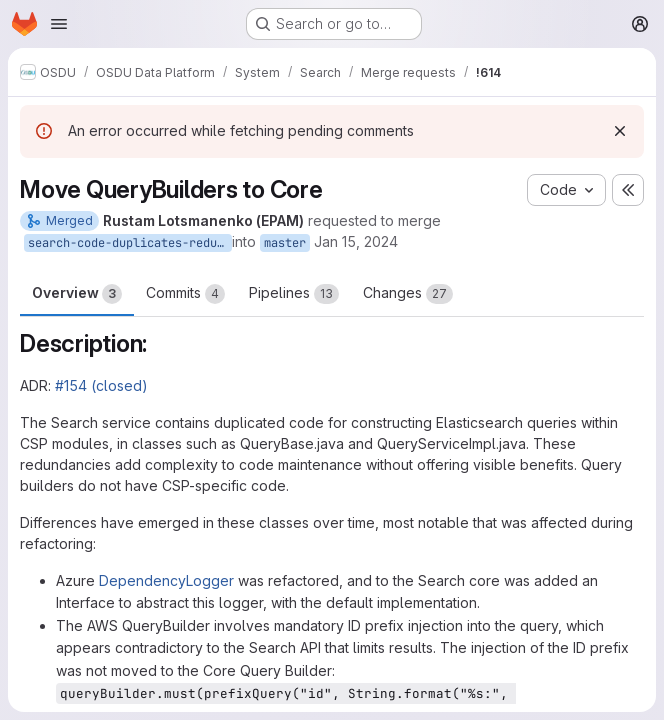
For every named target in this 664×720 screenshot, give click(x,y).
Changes (408, 294)
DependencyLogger (166, 580)
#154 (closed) (101, 385)
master (285, 243)
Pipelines (294, 294)
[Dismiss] (620, 131)
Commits (185, 294)
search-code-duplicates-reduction (130, 243)
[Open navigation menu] (59, 24)
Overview (77, 294)
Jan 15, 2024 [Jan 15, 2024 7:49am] (356, 241)
